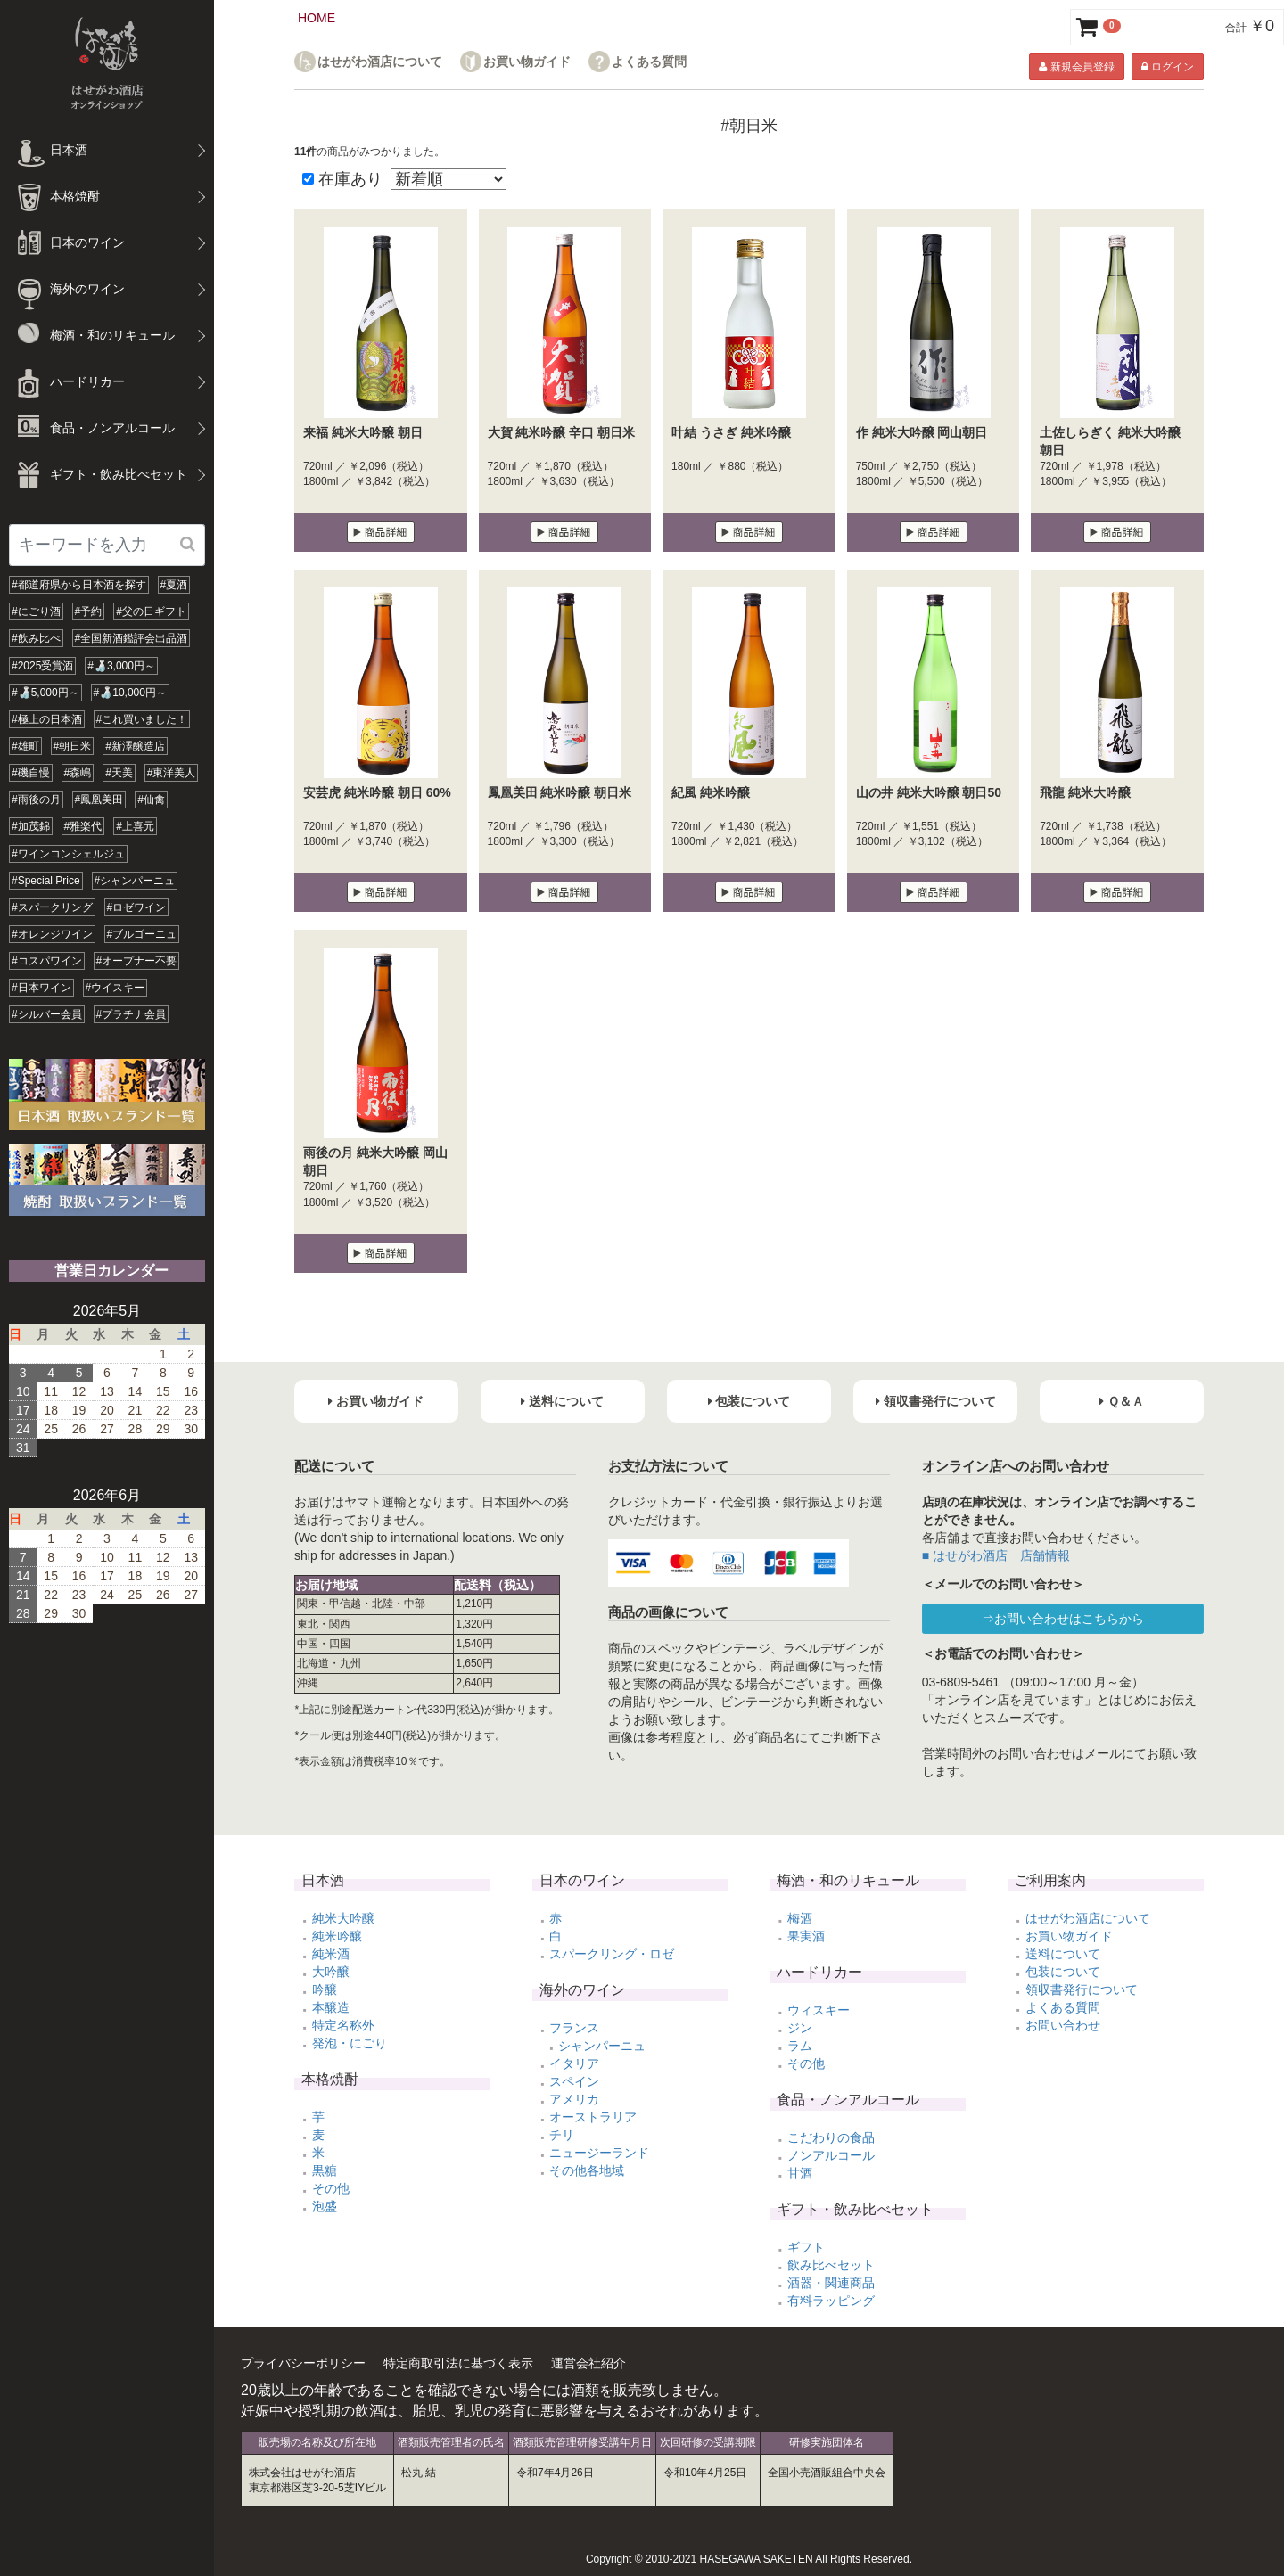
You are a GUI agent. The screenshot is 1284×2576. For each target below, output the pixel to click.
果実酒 (806, 1936)
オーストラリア (593, 2117)
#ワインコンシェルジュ (68, 854)
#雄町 (25, 746)
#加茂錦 (31, 826)
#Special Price (46, 880)
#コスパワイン (47, 961)
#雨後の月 (36, 799)
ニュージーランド (599, 2152)
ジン (799, 2028)
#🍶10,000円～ (130, 692)
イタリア (574, 2063)
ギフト (806, 2247)
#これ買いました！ (142, 719)
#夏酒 (174, 584)
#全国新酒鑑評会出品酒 (131, 638)
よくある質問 (649, 62)
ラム (799, 2046)
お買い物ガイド (527, 62)
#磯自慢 (31, 773)
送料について (1062, 1954)
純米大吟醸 (343, 1918)
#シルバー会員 (47, 1014)
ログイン (1167, 67)
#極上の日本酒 (47, 719)
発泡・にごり (349, 2043)
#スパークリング (52, 907)
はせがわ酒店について (379, 62)
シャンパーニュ (602, 2046)
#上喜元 (135, 826)
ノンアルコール (831, 2155)
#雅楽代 (83, 826)
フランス (574, 2028)
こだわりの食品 (831, 2137)
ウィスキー (818, 2010)
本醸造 (331, 2007)
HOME (316, 18)
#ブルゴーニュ (142, 934)
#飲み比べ (36, 638)
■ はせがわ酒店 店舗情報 (996, 1555)
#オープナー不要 (136, 961)
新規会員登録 (1076, 67)
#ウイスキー (115, 987)
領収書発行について (1081, 1989)
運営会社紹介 (588, 2363)
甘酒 (799, 2173)
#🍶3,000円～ (121, 666)
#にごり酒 (36, 611)
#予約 (89, 611)
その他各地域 (586, 2170)
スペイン (574, 2081)
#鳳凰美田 (99, 799)
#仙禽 (151, 799)
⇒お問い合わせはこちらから (1063, 1619)
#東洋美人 (171, 773)
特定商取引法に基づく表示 (458, 2363)
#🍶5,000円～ (45, 692)
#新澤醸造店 (135, 746)
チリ (561, 2135)
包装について (1062, 1972)
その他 (331, 2188)
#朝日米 (73, 746)
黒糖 (324, 2170)
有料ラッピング (831, 2300)
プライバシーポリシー (303, 2363)
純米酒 (331, 1954)
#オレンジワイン (52, 934)
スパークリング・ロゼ (611, 1954)
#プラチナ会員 (131, 1014)
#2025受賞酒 (42, 666)
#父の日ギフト (151, 611)
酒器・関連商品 (831, 2283)
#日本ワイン (41, 987)
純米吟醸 (337, 1936)
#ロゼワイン (137, 907)
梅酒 (799, 1918)
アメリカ (574, 2099)
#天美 (119, 773)
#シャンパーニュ (135, 880)
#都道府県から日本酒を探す (79, 584)
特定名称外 (343, 2025)
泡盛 (324, 2206)
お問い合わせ (1062, 2025)
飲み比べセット (831, 2265)
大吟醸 (331, 1972)
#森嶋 (78, 773)
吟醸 (324, 1989)
